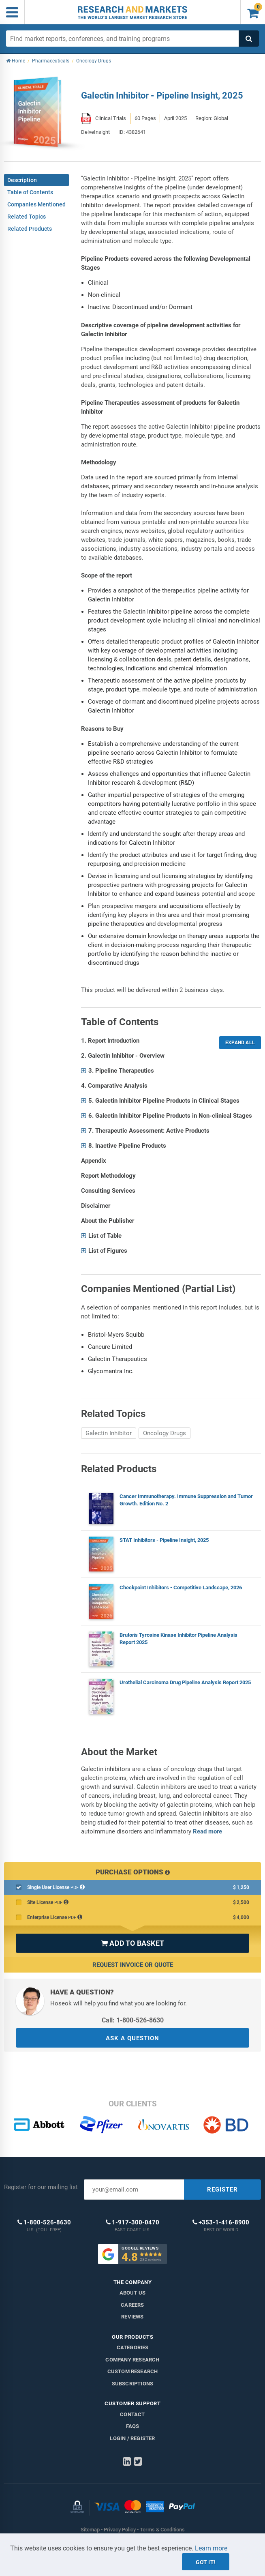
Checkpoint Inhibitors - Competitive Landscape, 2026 (181, 1587)
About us (133, 2293)
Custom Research (132, 2371)
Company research (132, 2360)
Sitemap (90, 2530)
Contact (132, 2414)
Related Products (29, 228)
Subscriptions (133, 2384)
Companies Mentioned (36, 204)
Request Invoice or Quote (132, 1964)
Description (22, 180)
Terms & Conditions (162, 2530)
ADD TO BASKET (132, 1943)
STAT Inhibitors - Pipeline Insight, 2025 (164, 1540)
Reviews (132, 2317)
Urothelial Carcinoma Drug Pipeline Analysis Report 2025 (185, 1682)
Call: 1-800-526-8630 (133, 2020)
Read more (207, 1831)
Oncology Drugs (164, 1433)
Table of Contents (30, 192)
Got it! (206, 2562)
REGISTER (222, 2189)
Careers (132, 2305)
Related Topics (26, 216)
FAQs (132, 2426)
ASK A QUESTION (132, 2038)
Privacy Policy (120, 2530)
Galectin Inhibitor (108, 1433)
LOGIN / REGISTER (132, 2438)
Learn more (211, 2548)
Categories (133, 2347)
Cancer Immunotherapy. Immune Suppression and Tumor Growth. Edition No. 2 (186, 1500)
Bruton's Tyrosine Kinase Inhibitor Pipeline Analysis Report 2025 (178, 1638)
